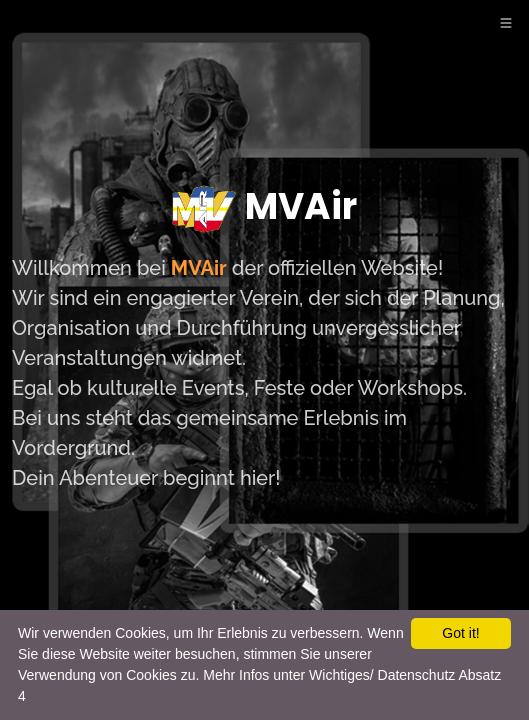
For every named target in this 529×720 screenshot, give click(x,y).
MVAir (264, 209)
